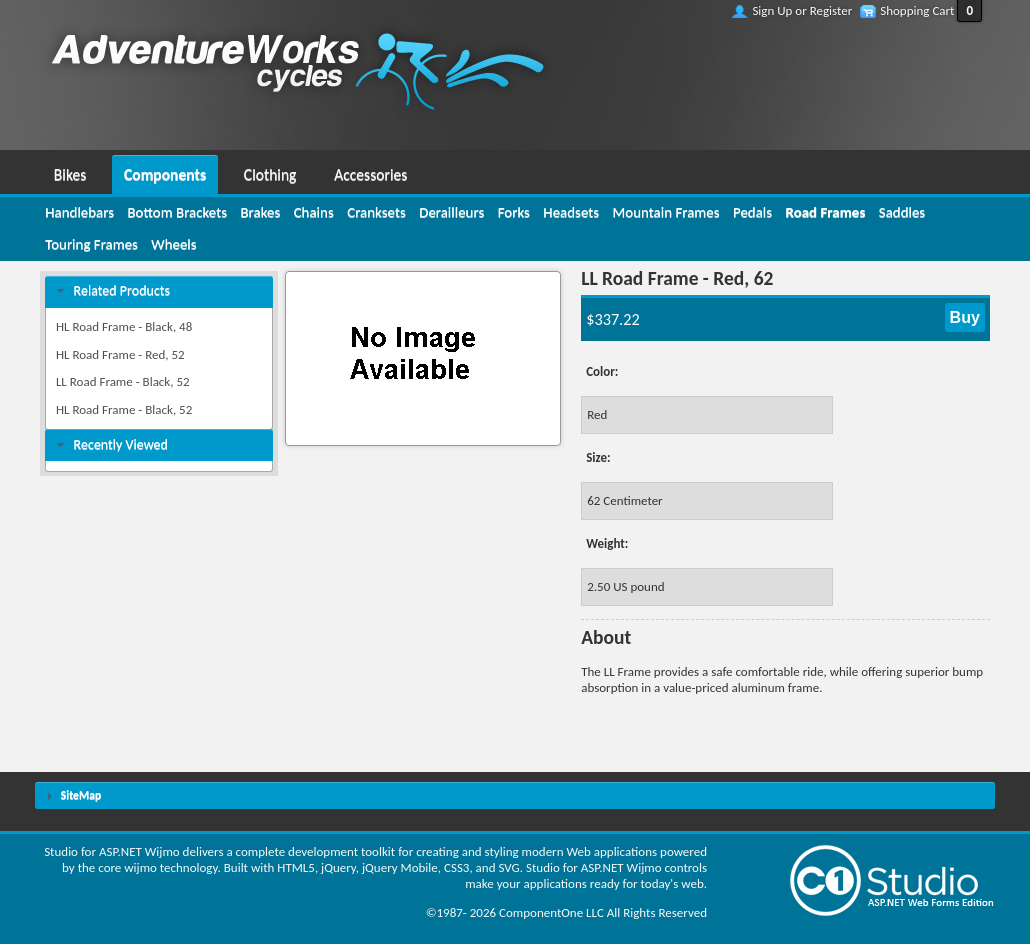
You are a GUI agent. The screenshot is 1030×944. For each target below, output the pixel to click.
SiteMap (81, 795)
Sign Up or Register (802, 10)
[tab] (159, 291)
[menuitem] (70, 172)
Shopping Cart (917, 10)
